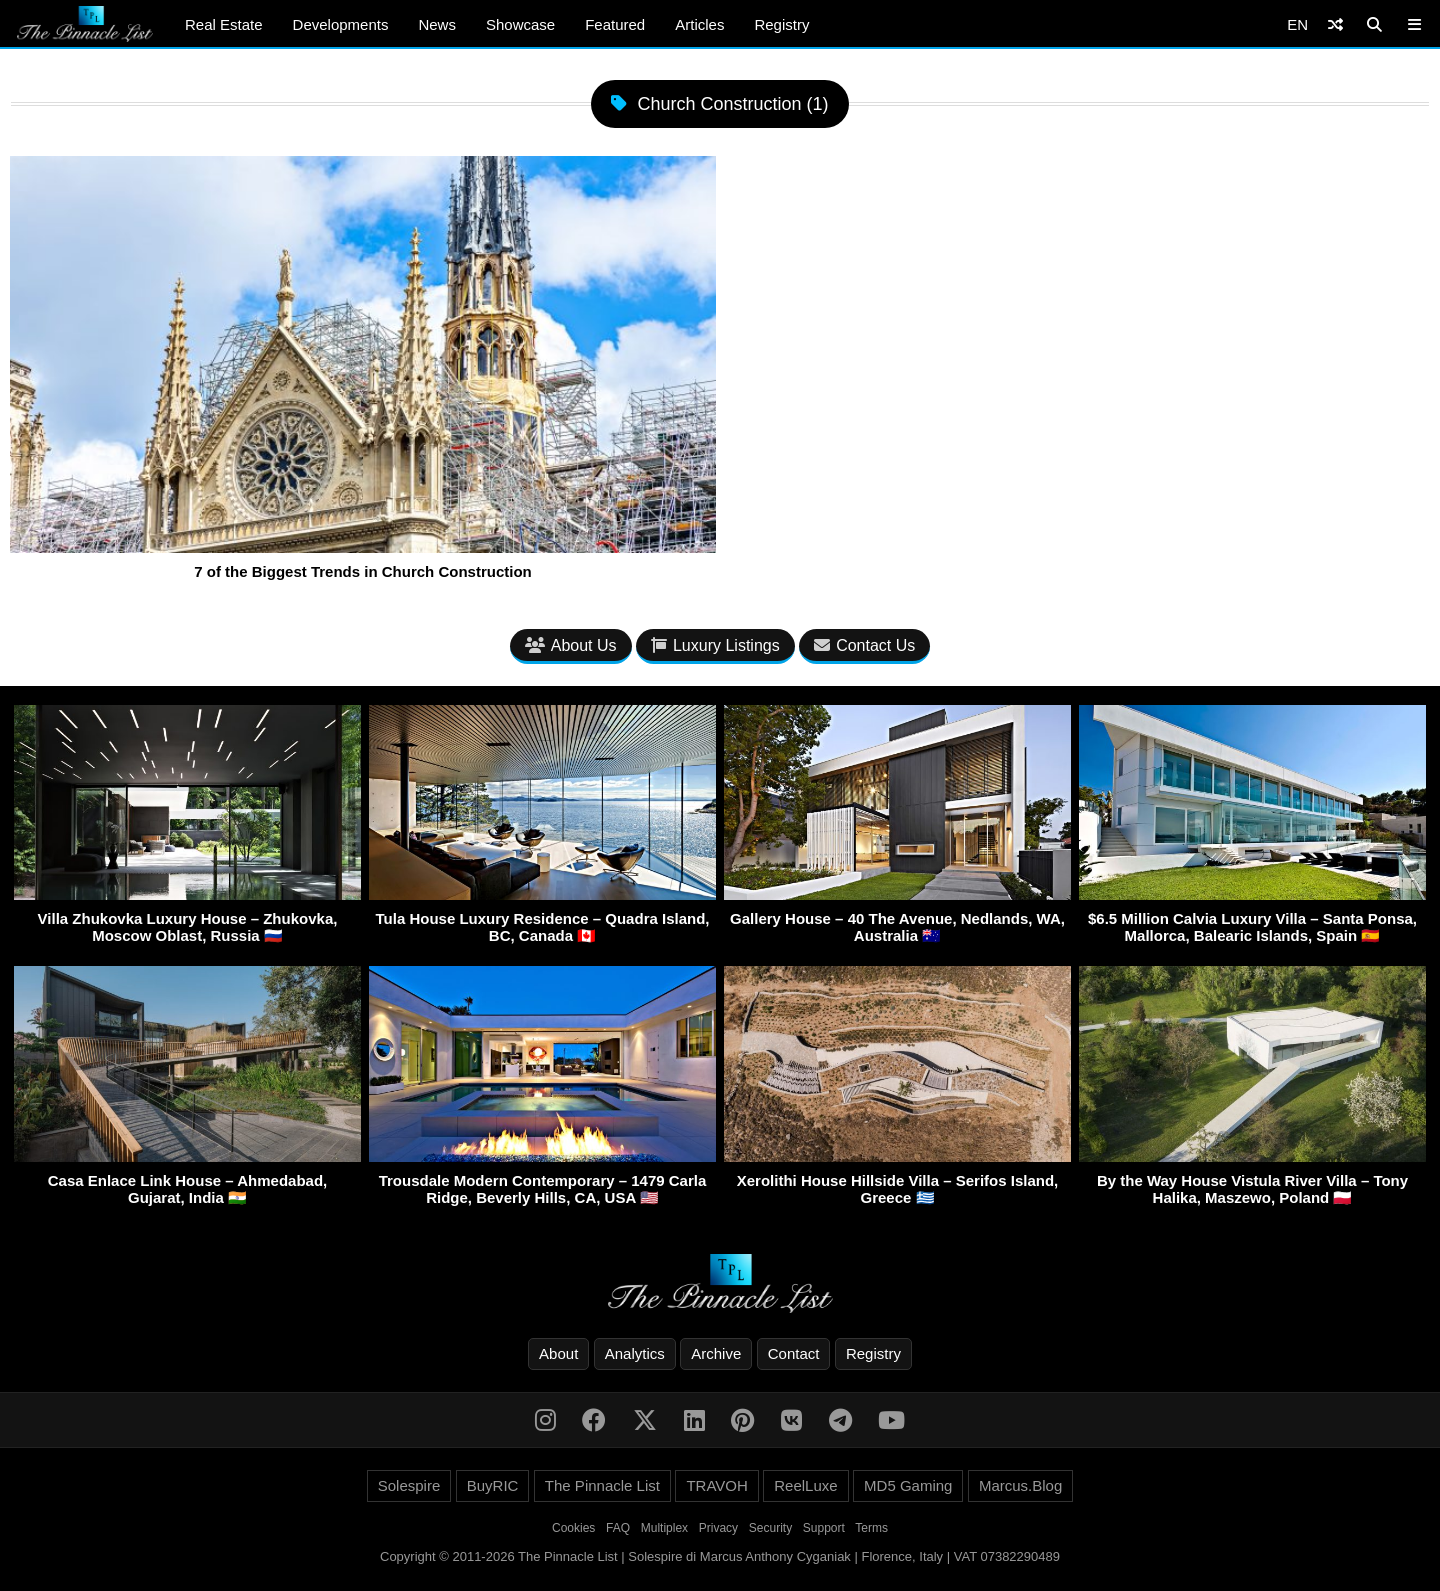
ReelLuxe (805, 1485)
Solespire (409, 1485)
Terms (871, 1528)
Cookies (573, 1528)
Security (770, 1528)
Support (824, 1528)
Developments (341, 24)
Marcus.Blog (1020, 1485)
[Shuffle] (1335, 24)
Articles (699, 24)
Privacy (718, 1528)
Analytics (635, 1353)
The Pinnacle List (602, 1485)
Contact (794, 1353)
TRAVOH (716, 1485)
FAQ (618, 1528)
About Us (571, 645)
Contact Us (864, 645)
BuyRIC (493, 1485)
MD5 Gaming (908, 1485)
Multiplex (664, 1528)
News (437, 24)
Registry (781, 24)
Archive (716, 1353)
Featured (615, 24)
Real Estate (224, 24)
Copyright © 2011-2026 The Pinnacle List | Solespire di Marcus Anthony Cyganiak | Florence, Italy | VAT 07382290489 (720, 1556)
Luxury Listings (715, 645)
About (558, 1353)
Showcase (520, 24)
